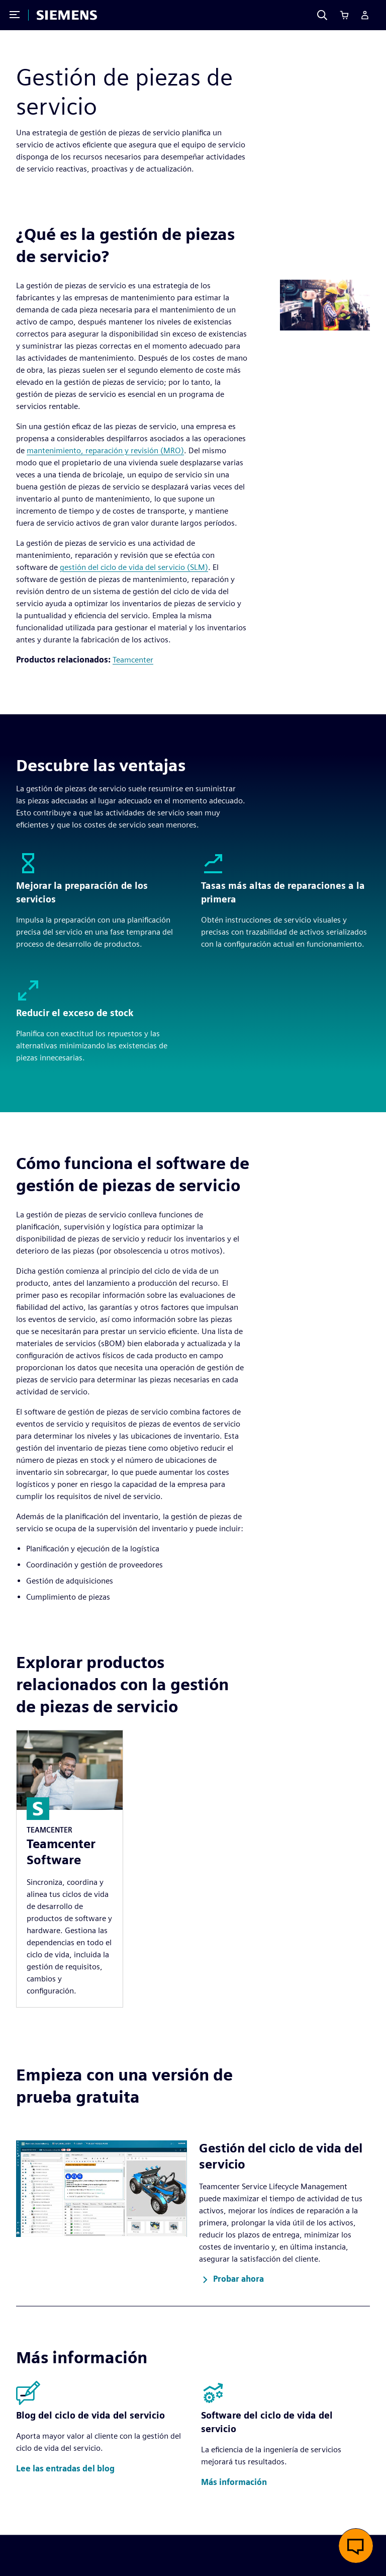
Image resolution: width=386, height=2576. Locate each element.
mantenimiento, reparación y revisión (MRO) (105, 450)
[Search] (322, 15)
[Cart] (344, 15)
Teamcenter (133, 659)
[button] (231, 2280)
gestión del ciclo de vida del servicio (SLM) (134, 567)
